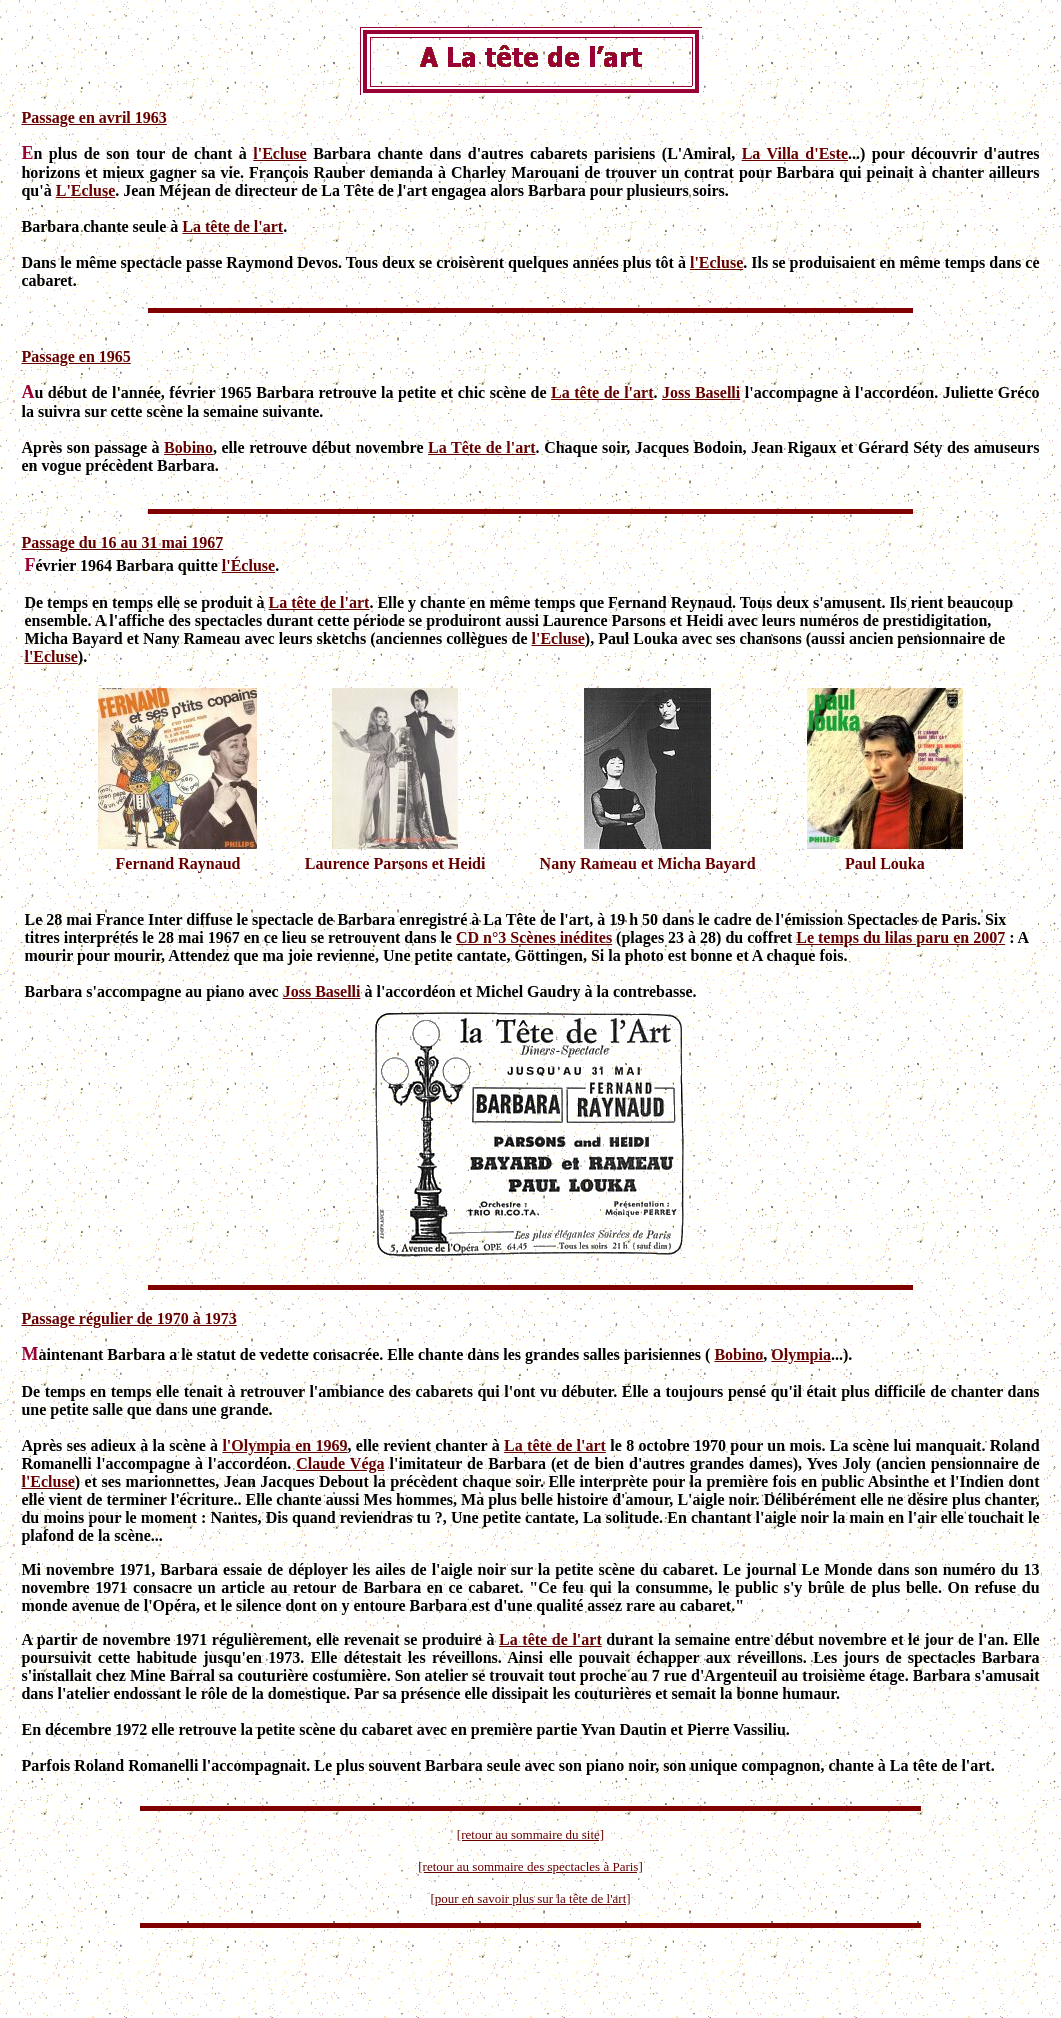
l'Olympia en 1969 (284, 1445)
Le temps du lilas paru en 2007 (900, 937)
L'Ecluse (86, 190)
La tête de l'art (232, 226)
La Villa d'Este (795, 153)
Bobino (188, 447)
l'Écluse (248, 565)
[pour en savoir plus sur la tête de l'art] (530, 1898)
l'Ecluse (279, 153)
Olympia (801, 1354)
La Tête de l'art (482, 447)
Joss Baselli (701, 392)
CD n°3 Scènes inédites (534, 937)
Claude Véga (340, 1463)
